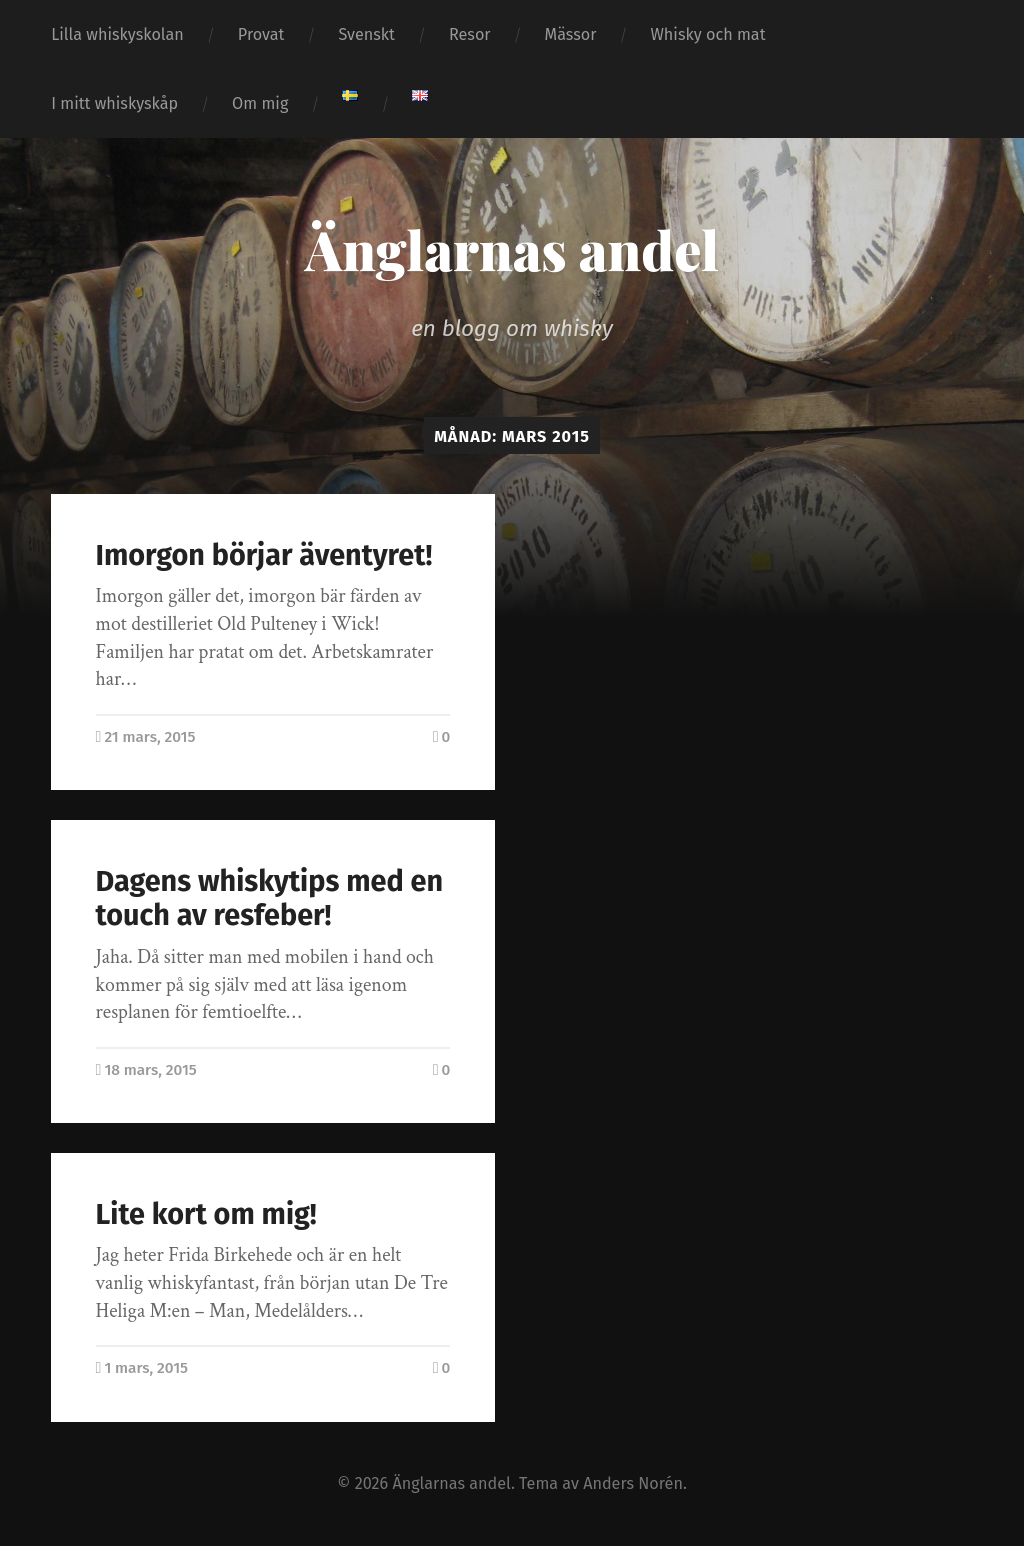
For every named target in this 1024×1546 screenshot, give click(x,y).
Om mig (260, 103)
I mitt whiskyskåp (114, 103)
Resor (470, 34)
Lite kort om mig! (206, 1214)
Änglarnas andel (512, 249)
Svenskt (366, 34)
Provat (261, 34)
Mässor (571, 34)
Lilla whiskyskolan (117, 34)
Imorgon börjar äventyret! (264, 555)
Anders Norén (633, 1483)
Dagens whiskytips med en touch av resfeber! (269, 899)
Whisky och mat (708, 34)
